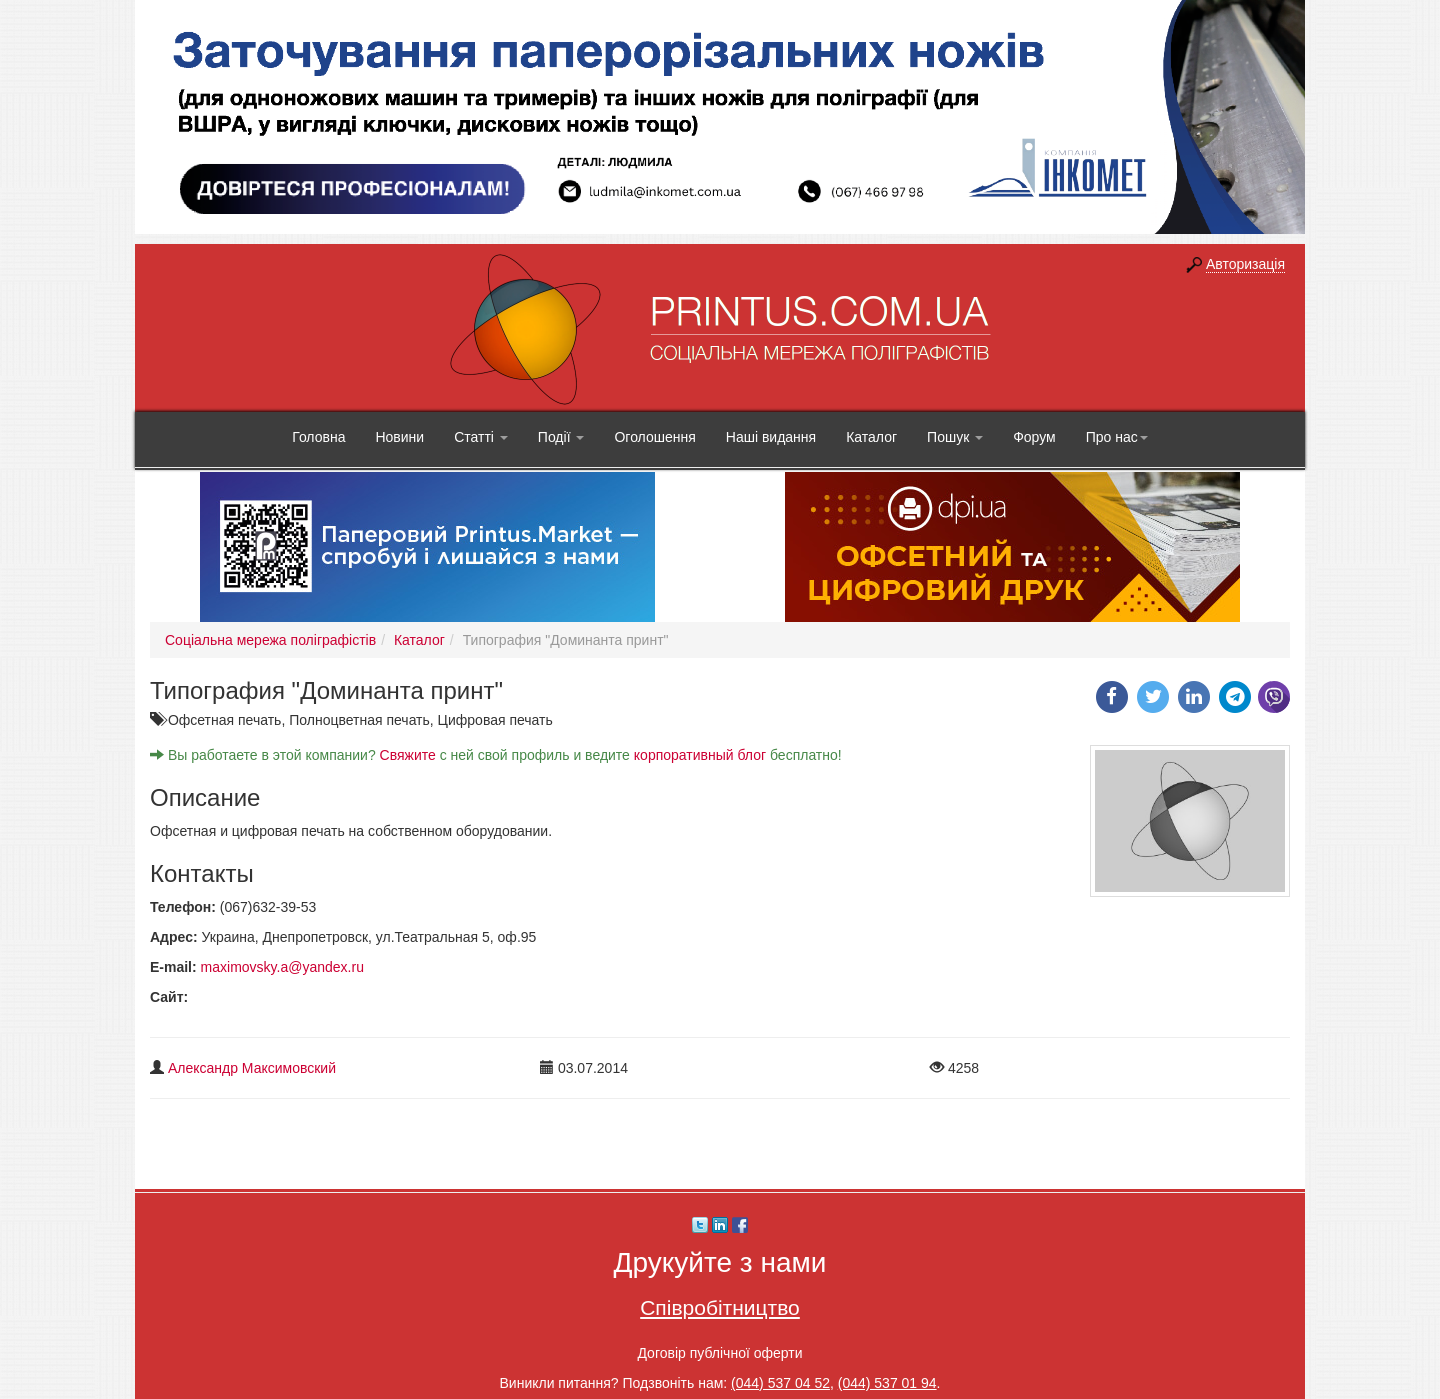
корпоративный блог (700, 755)
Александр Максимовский (252, 1068)
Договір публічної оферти (719, 1353)
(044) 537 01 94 (887, 1383)
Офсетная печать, (228, 720)
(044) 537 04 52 (780, 1383)
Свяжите (408, 755)
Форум (1034, 437)
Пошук (955, 437)
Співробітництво (720, 1307)
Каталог (871, 437)
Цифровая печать (495, 720)
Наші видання (771, 437)
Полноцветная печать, (363, 720)
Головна (318, 437)
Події (561, 437)
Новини (399, 437)
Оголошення (654, 437)
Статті (481, 437)
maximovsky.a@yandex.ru (282, 967)
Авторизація (1245, 264)
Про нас (1117, 437)
